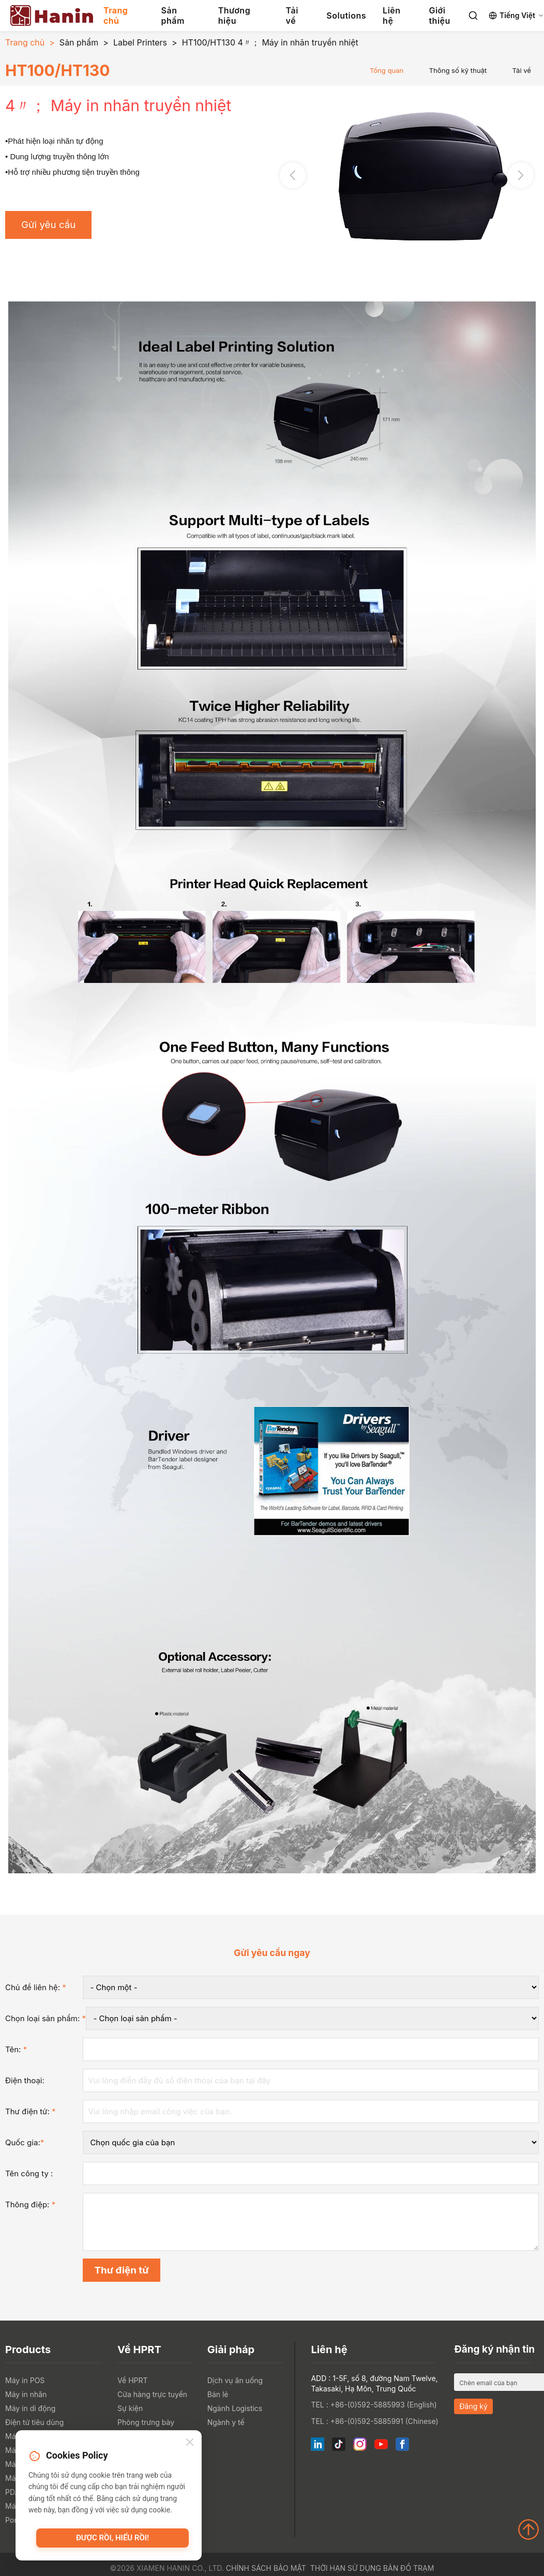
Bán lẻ (218, 2394)
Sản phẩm (173, 15)
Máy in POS (24, 2380)
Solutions (346, 15)
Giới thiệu (439, 15)
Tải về (292, 15)
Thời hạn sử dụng (345, 2568)
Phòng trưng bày (145, 2422)
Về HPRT (132, 2380)
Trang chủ (115, 15)
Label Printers (140, 42)
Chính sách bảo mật (266, 2568)
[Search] (473, 15)
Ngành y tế (226, 2422)
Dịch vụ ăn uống (235, 2380)
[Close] (190, 2443)
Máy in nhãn (26, 2394)
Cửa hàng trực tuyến (152, 2394)
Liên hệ (391, 15)
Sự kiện (130, 2408)
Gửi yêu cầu (48, 225)
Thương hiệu (234, 15)
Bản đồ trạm (408, 2568)
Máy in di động (30, 2408)
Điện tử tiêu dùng (34, 2422)
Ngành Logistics (235, 2408)
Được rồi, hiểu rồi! (112, 2537)
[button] (521, 175)
